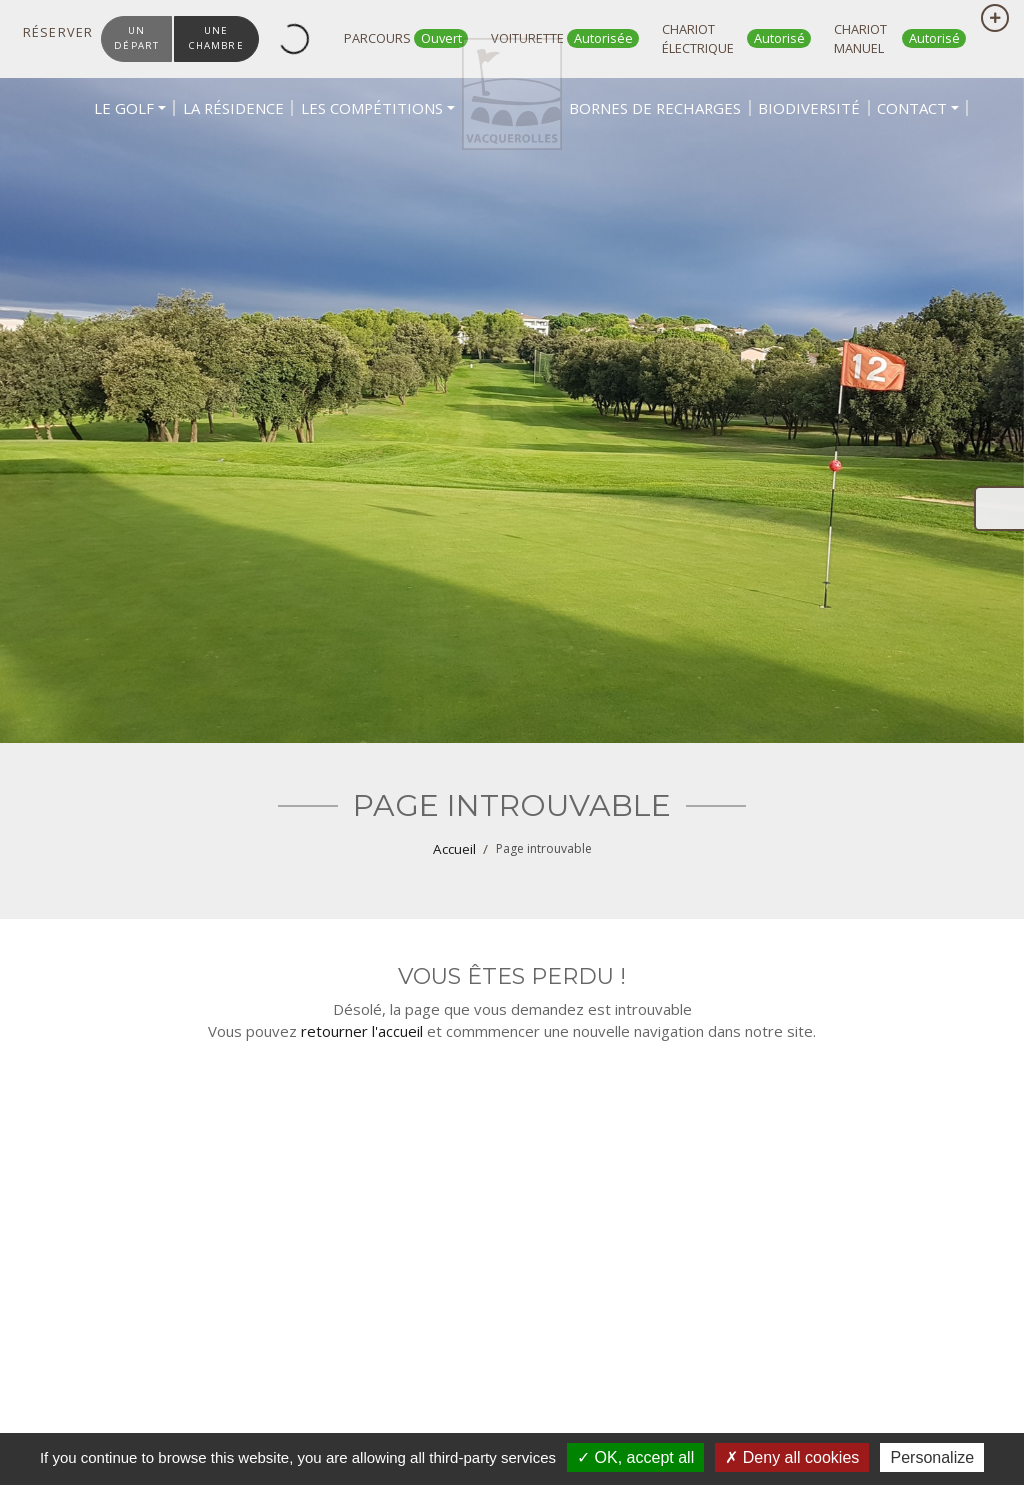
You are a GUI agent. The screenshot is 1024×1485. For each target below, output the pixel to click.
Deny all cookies (792, 1457)
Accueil (454, 849)
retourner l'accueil (362, 1031)
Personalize (932, 1457)
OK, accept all (635, 1457)
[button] (173, 170)
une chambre (221, 37)
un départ (138, 37)
